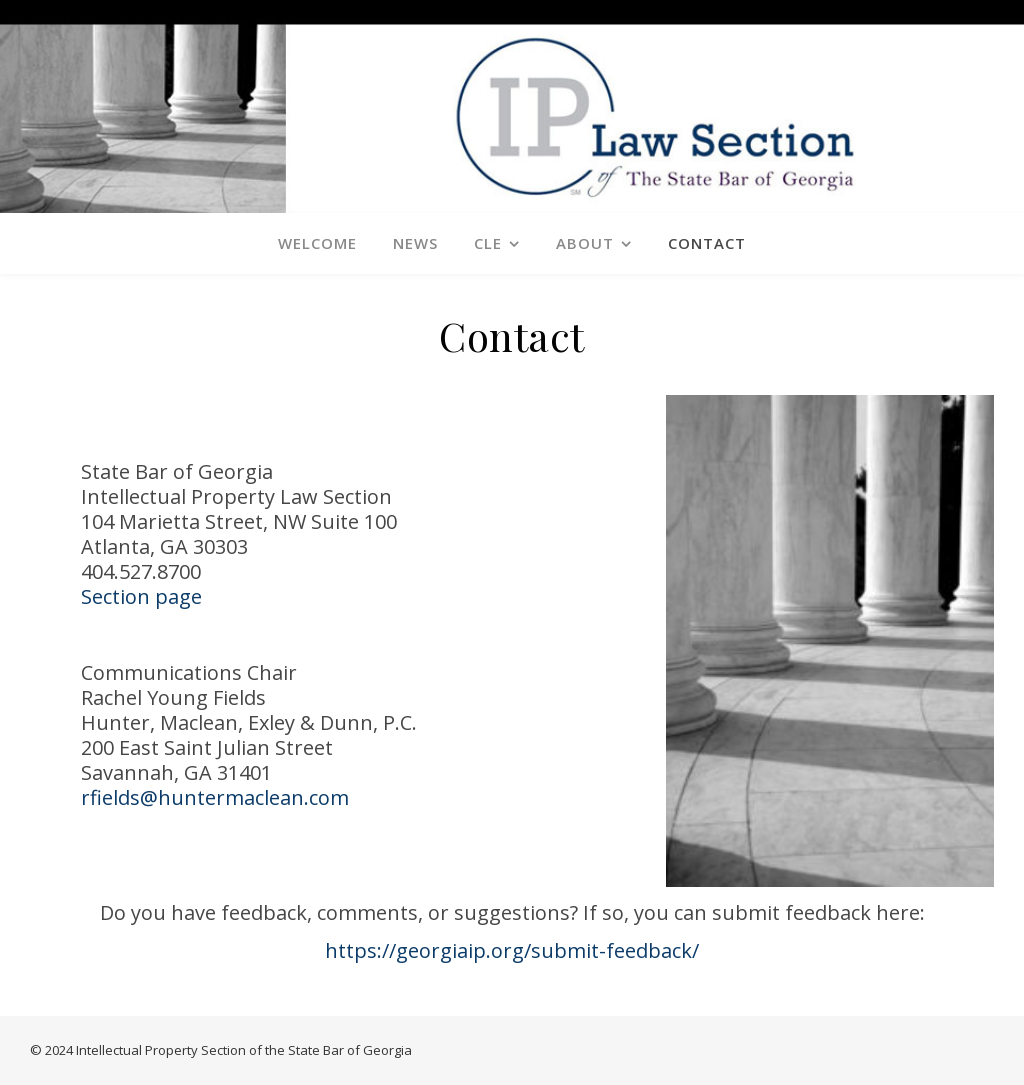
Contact (707, 243)
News (415, 243)
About (585, 243)
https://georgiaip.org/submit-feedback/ (512, 950)
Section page (141, 596)
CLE (488, 243)
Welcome (317, 243)
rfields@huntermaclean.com (215, 797)
